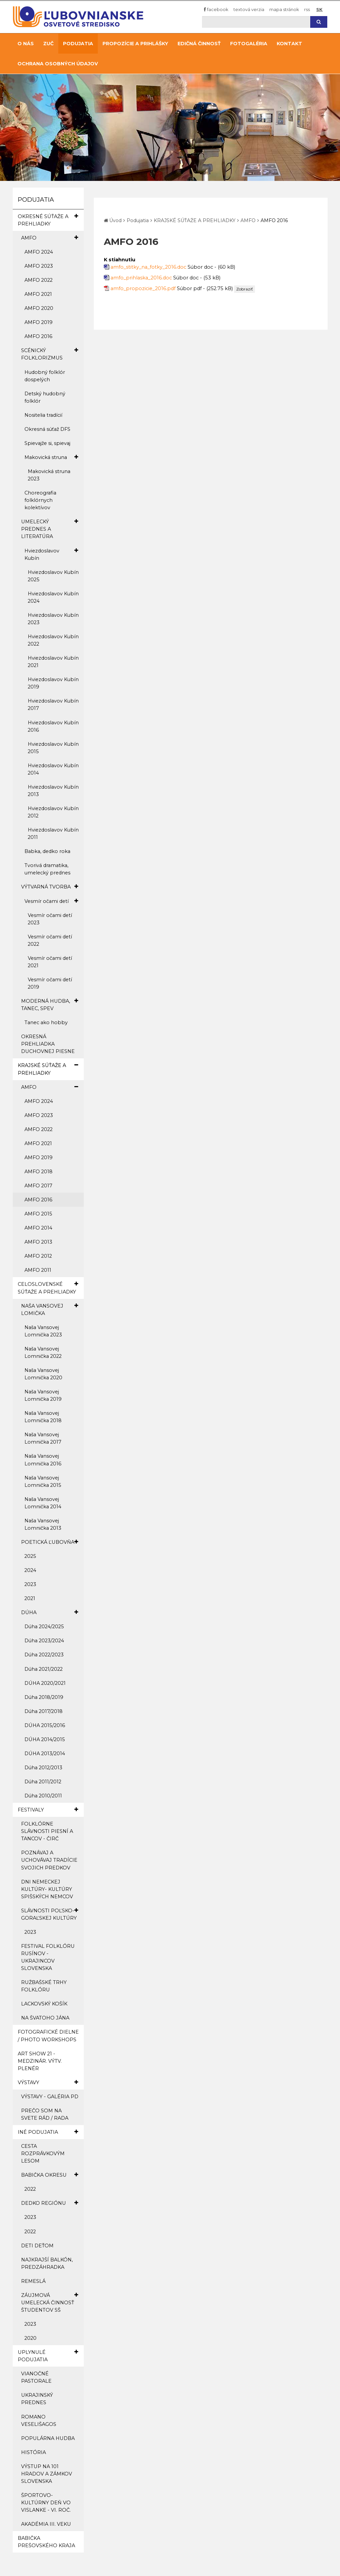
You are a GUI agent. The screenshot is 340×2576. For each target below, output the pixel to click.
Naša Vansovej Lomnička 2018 (43, 1417)
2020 (30, 2338)
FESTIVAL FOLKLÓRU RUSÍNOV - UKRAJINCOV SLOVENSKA (48, 1957)
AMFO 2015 (38, 1214)
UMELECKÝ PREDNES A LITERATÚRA (49, 528)
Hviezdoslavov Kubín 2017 (53, 704)
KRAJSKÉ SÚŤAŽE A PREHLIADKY (48, 1069)
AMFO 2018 (38, 1172)
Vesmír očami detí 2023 (50, 919)
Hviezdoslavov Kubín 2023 (53, 618)
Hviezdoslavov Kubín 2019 (53, 683)
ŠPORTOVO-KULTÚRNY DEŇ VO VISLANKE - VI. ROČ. (46, 2502)
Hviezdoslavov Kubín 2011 (53, 833)
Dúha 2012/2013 (43, 1768)
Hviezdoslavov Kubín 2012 (53, 812)
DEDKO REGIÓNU (49, 2202)
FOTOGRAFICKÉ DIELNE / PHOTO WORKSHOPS (48, 2035)
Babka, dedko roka (47, 851)
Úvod (115, 220)
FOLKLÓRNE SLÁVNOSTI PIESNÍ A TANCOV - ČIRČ (47, 1831)
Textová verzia (248, 9)
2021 (29, 1598)
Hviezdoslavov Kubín (51, 554)
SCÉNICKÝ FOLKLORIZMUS (49, 354)
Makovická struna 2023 (49, 475)
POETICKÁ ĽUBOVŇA (49, 1541)
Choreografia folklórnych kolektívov (40, 500)
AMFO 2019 (38, 322)
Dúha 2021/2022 (43, 1669)
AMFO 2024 (38, 252)
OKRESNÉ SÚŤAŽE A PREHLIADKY (48, 220)
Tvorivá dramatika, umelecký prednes (47, 869)
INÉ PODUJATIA (48, 2131)
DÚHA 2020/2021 (45, 1683)
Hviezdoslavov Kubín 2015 (53, 747)
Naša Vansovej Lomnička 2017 (42, 1438)
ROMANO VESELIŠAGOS (38, 2420)
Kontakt (289, 44)
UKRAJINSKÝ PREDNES (37, 2398)
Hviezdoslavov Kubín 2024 (53, 597)
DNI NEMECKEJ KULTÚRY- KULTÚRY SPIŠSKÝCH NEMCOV (47, 1889)
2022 (30, 2189)
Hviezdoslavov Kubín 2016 (53, 726)
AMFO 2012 (38, 1256)
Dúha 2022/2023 (44, 1655)
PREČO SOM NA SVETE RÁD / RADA (44, 2114)
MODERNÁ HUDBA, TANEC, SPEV (49, 1004)
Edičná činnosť (199, 44)
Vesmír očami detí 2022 (50, 940)
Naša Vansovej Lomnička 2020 (43, 1374)
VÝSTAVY (48, 2082)
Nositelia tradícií (43, 415)
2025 (30, 1556)
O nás (25, 44)
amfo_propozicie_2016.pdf (143, 288)
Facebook (216, 9)
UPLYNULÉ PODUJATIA (48, 2356)
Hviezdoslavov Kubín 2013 (53, 790)
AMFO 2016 (38, 336)
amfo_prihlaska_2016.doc (141, 278)
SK (319, 9)
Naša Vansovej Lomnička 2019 (43, 1395)
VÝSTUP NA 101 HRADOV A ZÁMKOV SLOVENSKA (46, 2473)
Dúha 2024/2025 (44, 1627)
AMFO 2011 (37, 1270)
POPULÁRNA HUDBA (48, 2438)
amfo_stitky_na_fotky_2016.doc (148, 267)
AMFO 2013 (38, 1242)
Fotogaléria (248, 44)
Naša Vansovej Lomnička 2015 (42, 1481)
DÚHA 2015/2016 (44, 1725)
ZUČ (48, 44)
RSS (307, 9)
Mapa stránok (284, 9)
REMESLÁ (33, 2281)
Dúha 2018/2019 (43, 1697)
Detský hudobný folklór (44, 397)
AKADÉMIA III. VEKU (46, 2524)
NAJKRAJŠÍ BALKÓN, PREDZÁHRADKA (47, 2263)
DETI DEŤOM (37, 2246)
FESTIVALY (48, 1809)
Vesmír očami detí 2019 (50, 983)
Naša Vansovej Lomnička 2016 (42, 1459)
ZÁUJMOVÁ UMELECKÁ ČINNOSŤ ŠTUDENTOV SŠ (49, 2302)
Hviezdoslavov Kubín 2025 (53, 576)
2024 (30, 1570)
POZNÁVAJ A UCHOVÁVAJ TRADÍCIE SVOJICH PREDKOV (49, 1860)
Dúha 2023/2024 (44, 1641)
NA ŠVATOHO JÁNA (45, 2018)
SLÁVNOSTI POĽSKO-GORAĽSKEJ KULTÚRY (49, 1914)
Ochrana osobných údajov (57, 64)
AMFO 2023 (38, 266)
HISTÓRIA (33, 2452)
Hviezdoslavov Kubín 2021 (53, 661)
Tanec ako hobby (46, 1022)
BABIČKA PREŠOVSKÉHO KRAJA (46, 2542)
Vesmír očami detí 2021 (50, 962)
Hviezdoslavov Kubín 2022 (53, 640)
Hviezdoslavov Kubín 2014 (53, 769)
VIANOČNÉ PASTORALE (36, 2377)
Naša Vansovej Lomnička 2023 (43, 1331)
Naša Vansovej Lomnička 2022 (43, 1352)
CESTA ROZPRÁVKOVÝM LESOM (43, 2153)
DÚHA (49, 1612)
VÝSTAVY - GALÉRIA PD (49, 2097)
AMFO (49, 237)
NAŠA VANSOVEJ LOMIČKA (49, 1309)
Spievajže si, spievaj (47, 443)
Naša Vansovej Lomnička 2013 (42, 1524)
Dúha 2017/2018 (43, 1711)
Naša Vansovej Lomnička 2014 (42, 1503)
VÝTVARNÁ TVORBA (49, 886)
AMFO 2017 (38, 1186)
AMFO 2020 (38, 308)
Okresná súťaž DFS (47, 429)
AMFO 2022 (38, 280)
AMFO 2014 (38, 1228)
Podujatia (78, 44)
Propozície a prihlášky (135, 44)
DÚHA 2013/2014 (44, 1754)
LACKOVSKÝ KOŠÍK (44, 2004)
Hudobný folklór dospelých (44, 376)
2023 (30, 1584)
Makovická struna (51, 457)
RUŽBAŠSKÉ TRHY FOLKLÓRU (44, 1986)
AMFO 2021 (38, 294)
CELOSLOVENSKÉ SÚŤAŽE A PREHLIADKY (48, 1287)
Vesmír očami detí (51, 901)
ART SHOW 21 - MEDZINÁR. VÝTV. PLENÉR (40, 2061)
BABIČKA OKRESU (49, 2174)
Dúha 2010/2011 (43, 1796)
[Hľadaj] (256, 22)
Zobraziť (244, 288)
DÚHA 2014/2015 (44, 1739)
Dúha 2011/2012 (42, 1782)
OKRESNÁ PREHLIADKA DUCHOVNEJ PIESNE (48, 1044)
